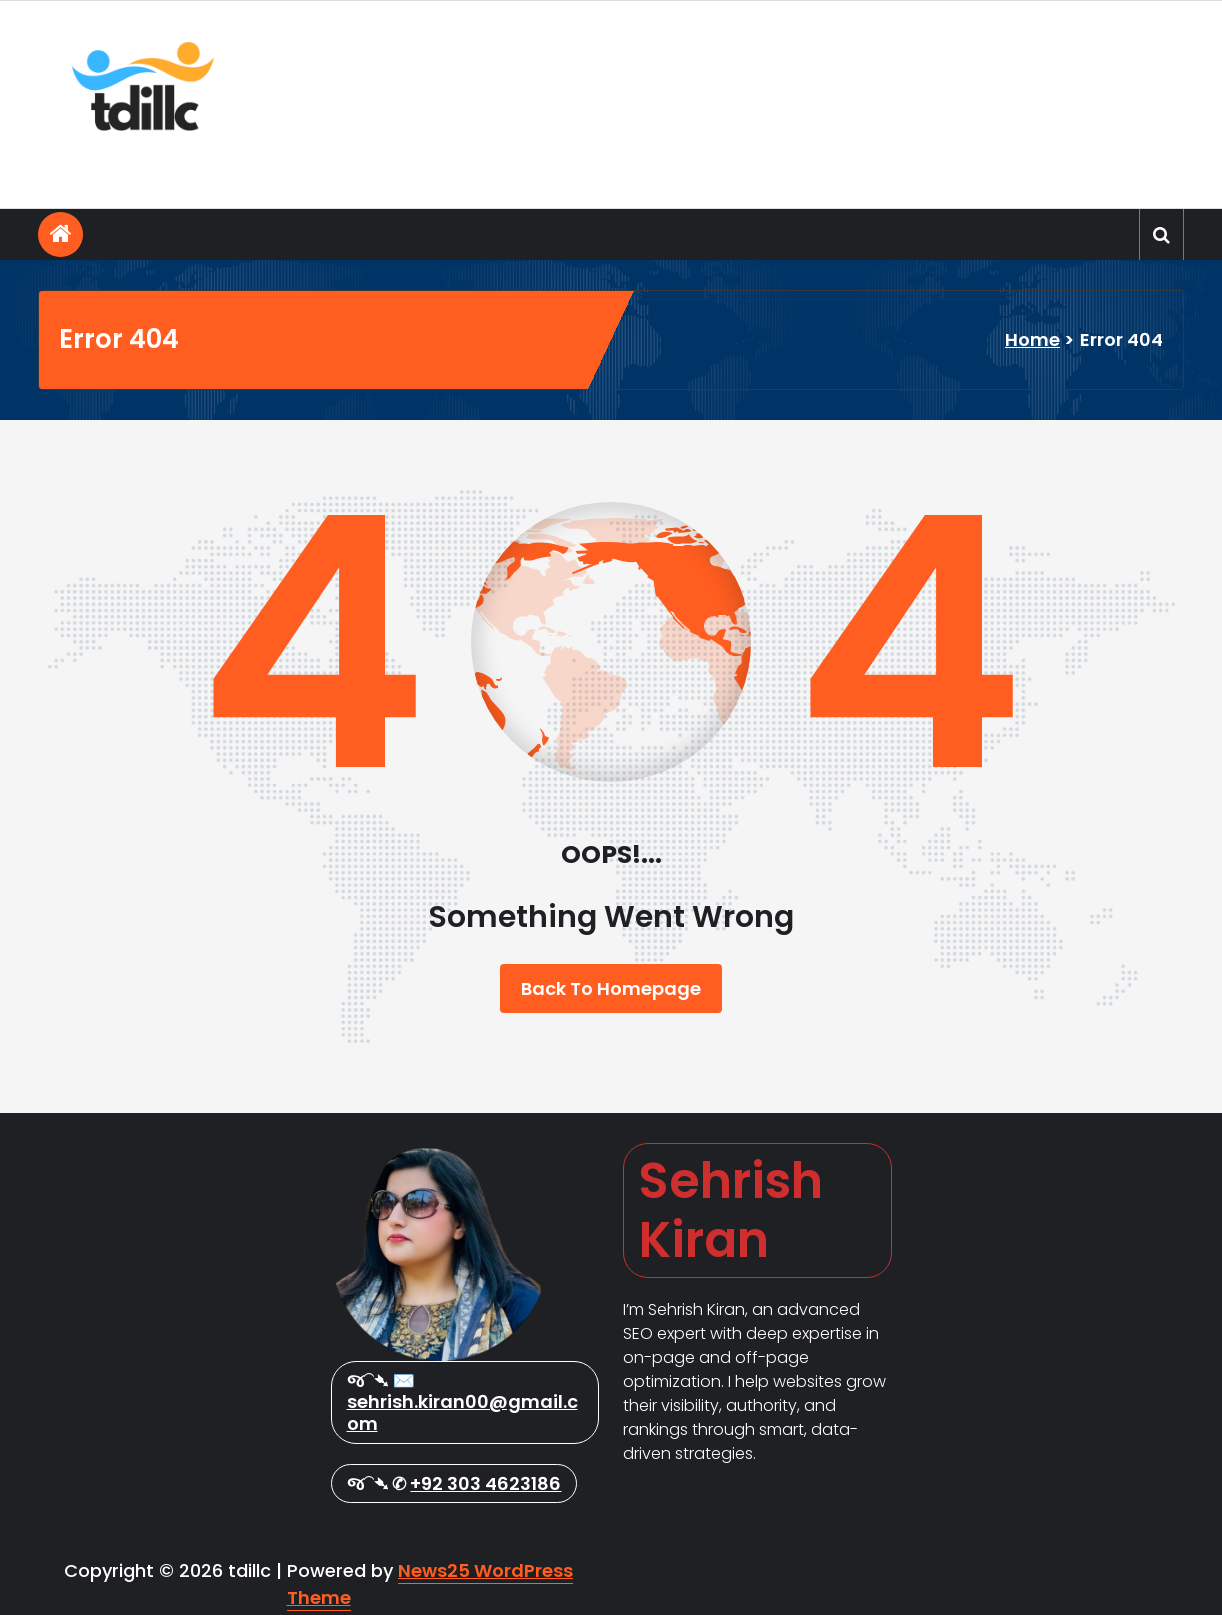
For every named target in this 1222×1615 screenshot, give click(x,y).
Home (1032, 339)
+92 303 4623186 (485, 1483)
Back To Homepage (611, 988)
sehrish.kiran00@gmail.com (462, 1412)
